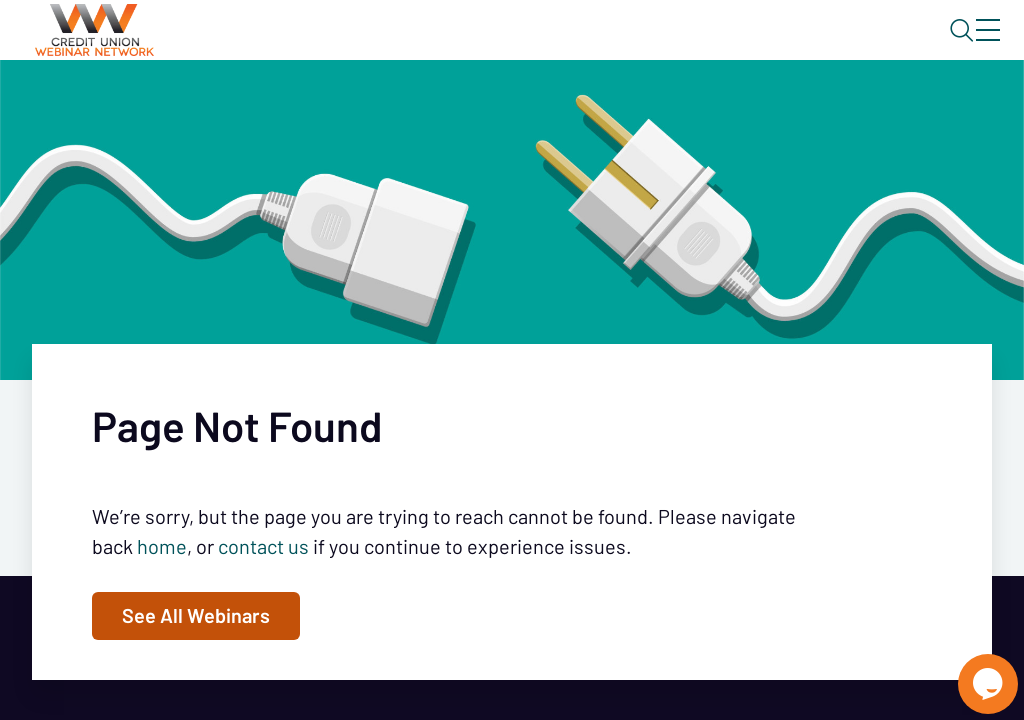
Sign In (965, 47)
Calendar (466, 105)
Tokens (566, 105)
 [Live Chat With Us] (970, 670)
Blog (703, 47)
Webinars (355, 105)
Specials (702, 105)
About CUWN (827, 47)
